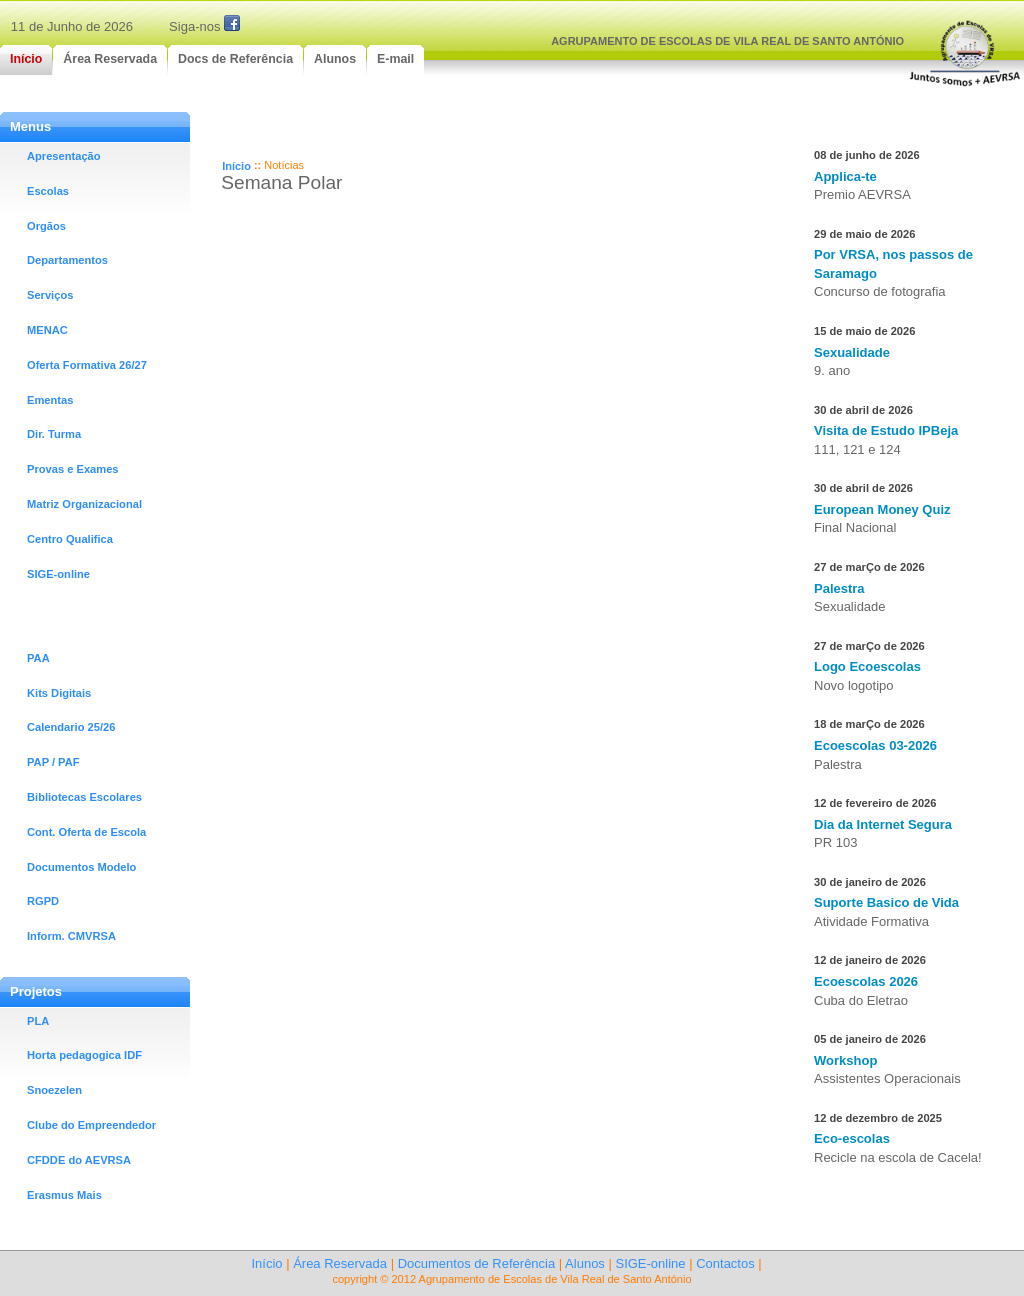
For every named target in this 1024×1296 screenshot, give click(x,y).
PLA (38, 1021)
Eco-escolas (852, 1138)
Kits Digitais (59, 693)
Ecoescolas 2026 (866, 981)
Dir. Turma (54, 434)
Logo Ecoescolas (867, 666)
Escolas (48, 191)
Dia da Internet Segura (883, 824)
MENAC (47, 330)
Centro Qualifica (70, 539)
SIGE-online (58, 574)
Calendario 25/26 (71, 727)
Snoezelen (54, 1090)
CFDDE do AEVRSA (79, 1160)
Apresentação (64, 156)
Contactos (725, 1263)
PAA (38, 658)
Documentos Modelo (81, 867)
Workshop (845, 1060)
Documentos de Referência (477, 1263)
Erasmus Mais (64, 1195)
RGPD (43, 901)
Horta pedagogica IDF (84, 1055)
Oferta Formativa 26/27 (87, 365)
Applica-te (845, 176)
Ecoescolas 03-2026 (875, 745)
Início (236, 166)
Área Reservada (340, 1263)
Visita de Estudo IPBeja (886, 430)
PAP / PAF (53, 762)
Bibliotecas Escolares (84, 797)
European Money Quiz (882, 509)
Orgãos (46, 226)
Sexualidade (852, 352)
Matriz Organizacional (84, 504)
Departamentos (67, 260)
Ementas (50, 400)
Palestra (839, 588)
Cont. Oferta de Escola (86, 832)
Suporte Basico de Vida (886, 902)
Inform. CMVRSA (71, 936)
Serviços (50, 295)
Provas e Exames (73, 469)
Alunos (585, 1263)
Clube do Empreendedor (91, 1125)
